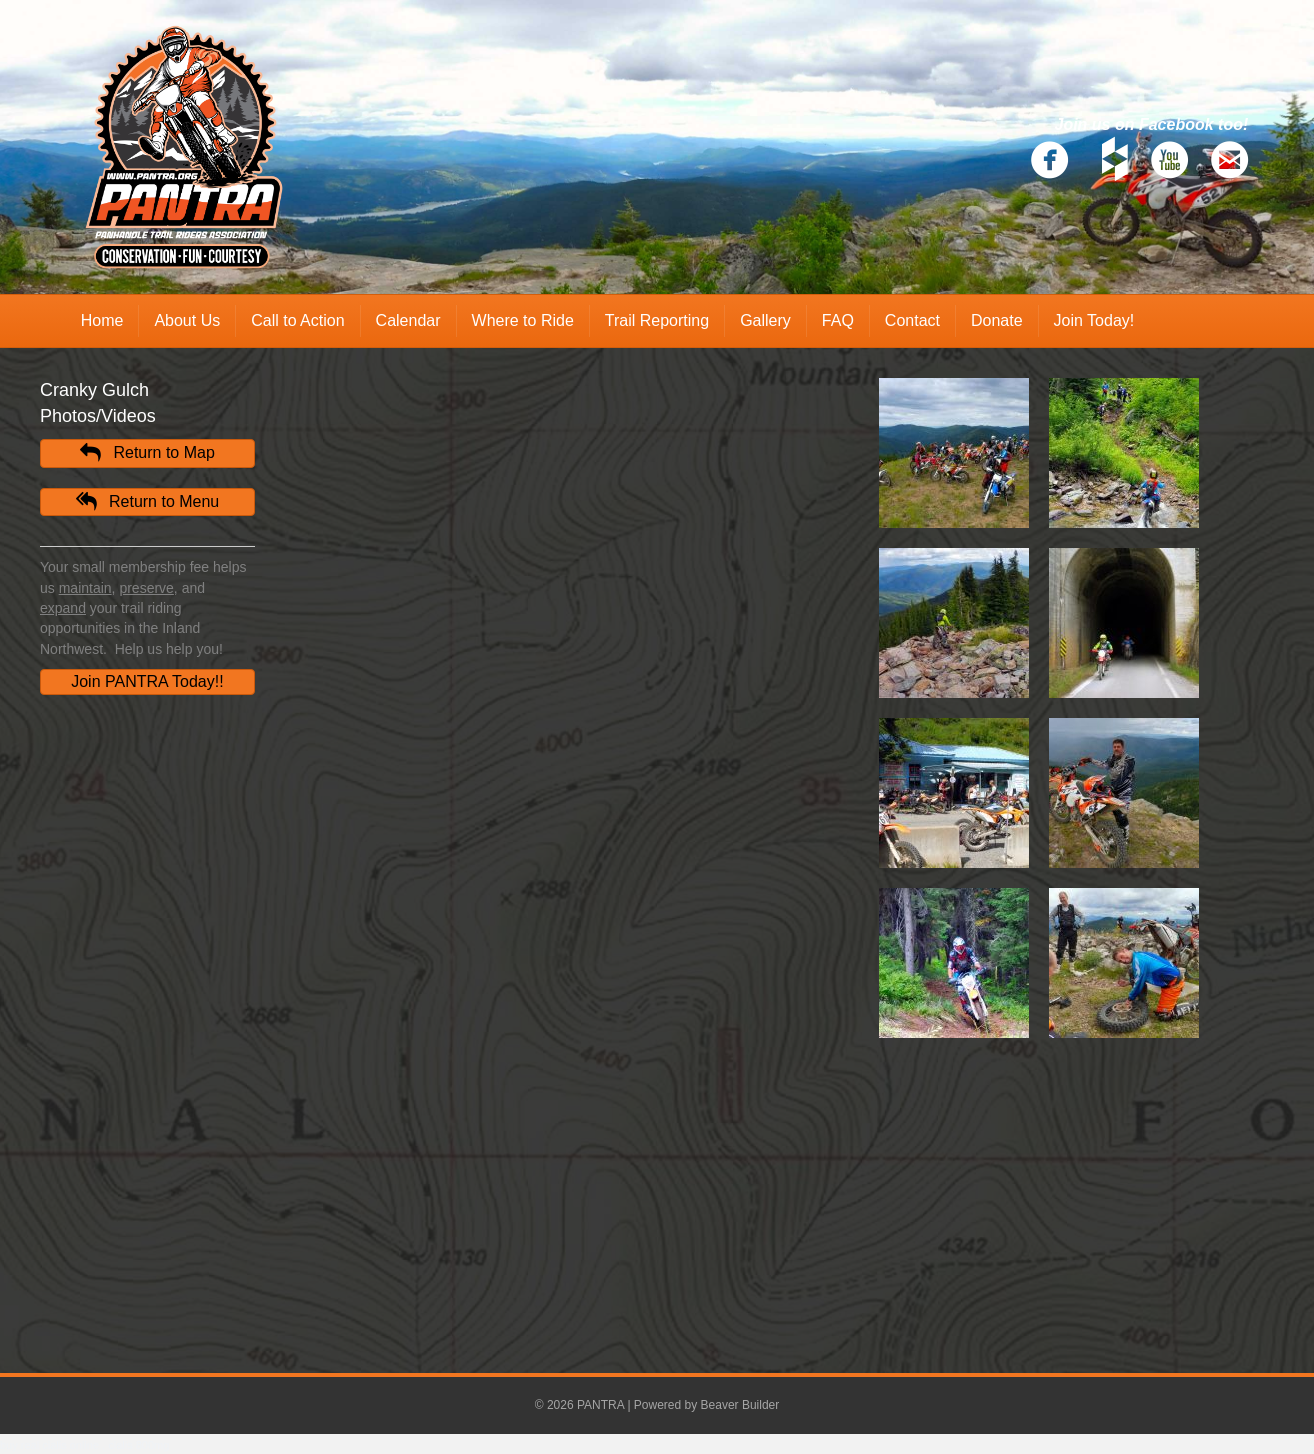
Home (102, 320)
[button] (147, 453)
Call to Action (297, 320)
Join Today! (1094, 320)
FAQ (838, 320)
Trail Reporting (657, 320)
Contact (912, 320)
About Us (187, 320)
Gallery (765, 320)
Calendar (408, 320)
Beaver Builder (740, 1405)
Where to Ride (523, 320)
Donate (997, 320)
